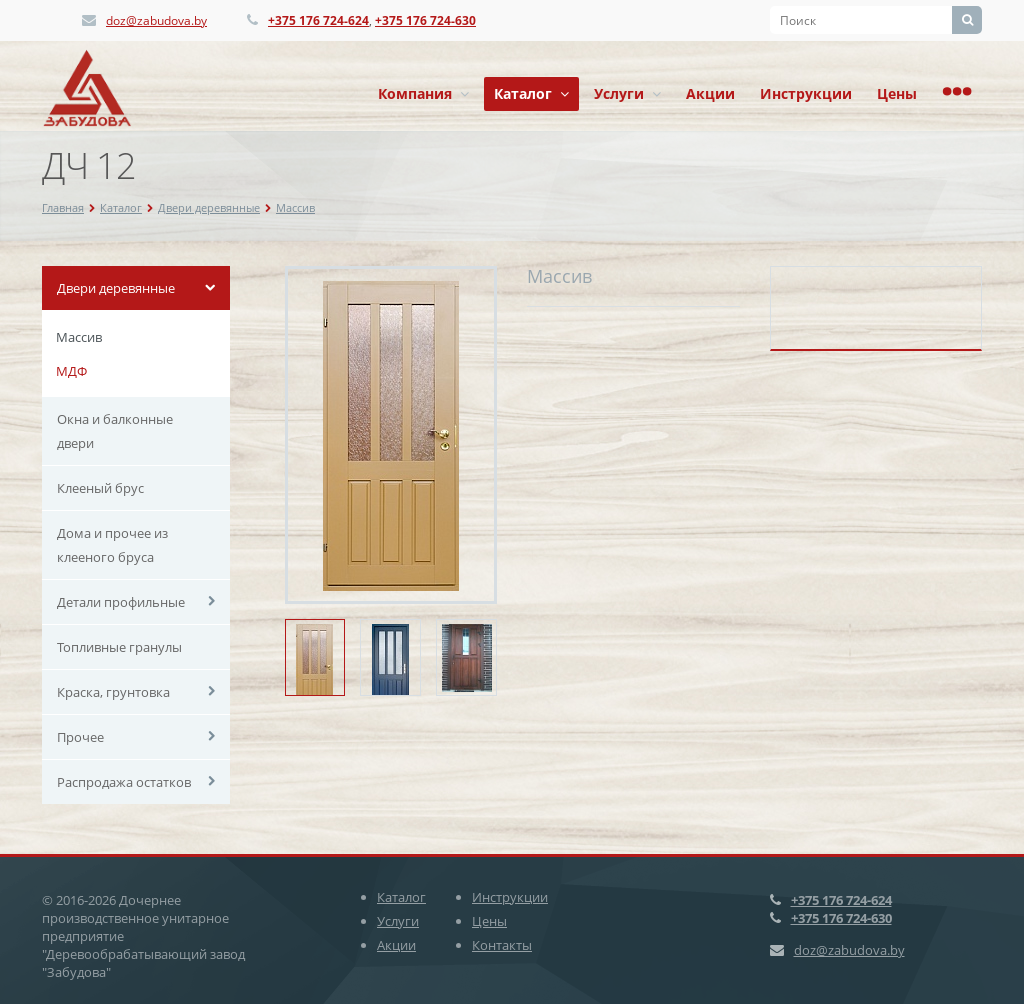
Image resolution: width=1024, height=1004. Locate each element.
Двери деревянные (209, 207)
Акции (710, 93)
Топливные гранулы (119, 647)
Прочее (80, 737)
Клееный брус (100, 488)
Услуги (627, 93)
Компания (423, 93)
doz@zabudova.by (156, 20)
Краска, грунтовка (113, 692)
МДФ (71, 371)
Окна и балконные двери (115, 431)
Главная (63, 207)
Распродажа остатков (124, 782)
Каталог (531, 93)
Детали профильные (121, 602)
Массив (295, 207)
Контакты (502, 945)
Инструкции (806, 93)
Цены (897, 93)
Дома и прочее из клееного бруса (112, 545)
